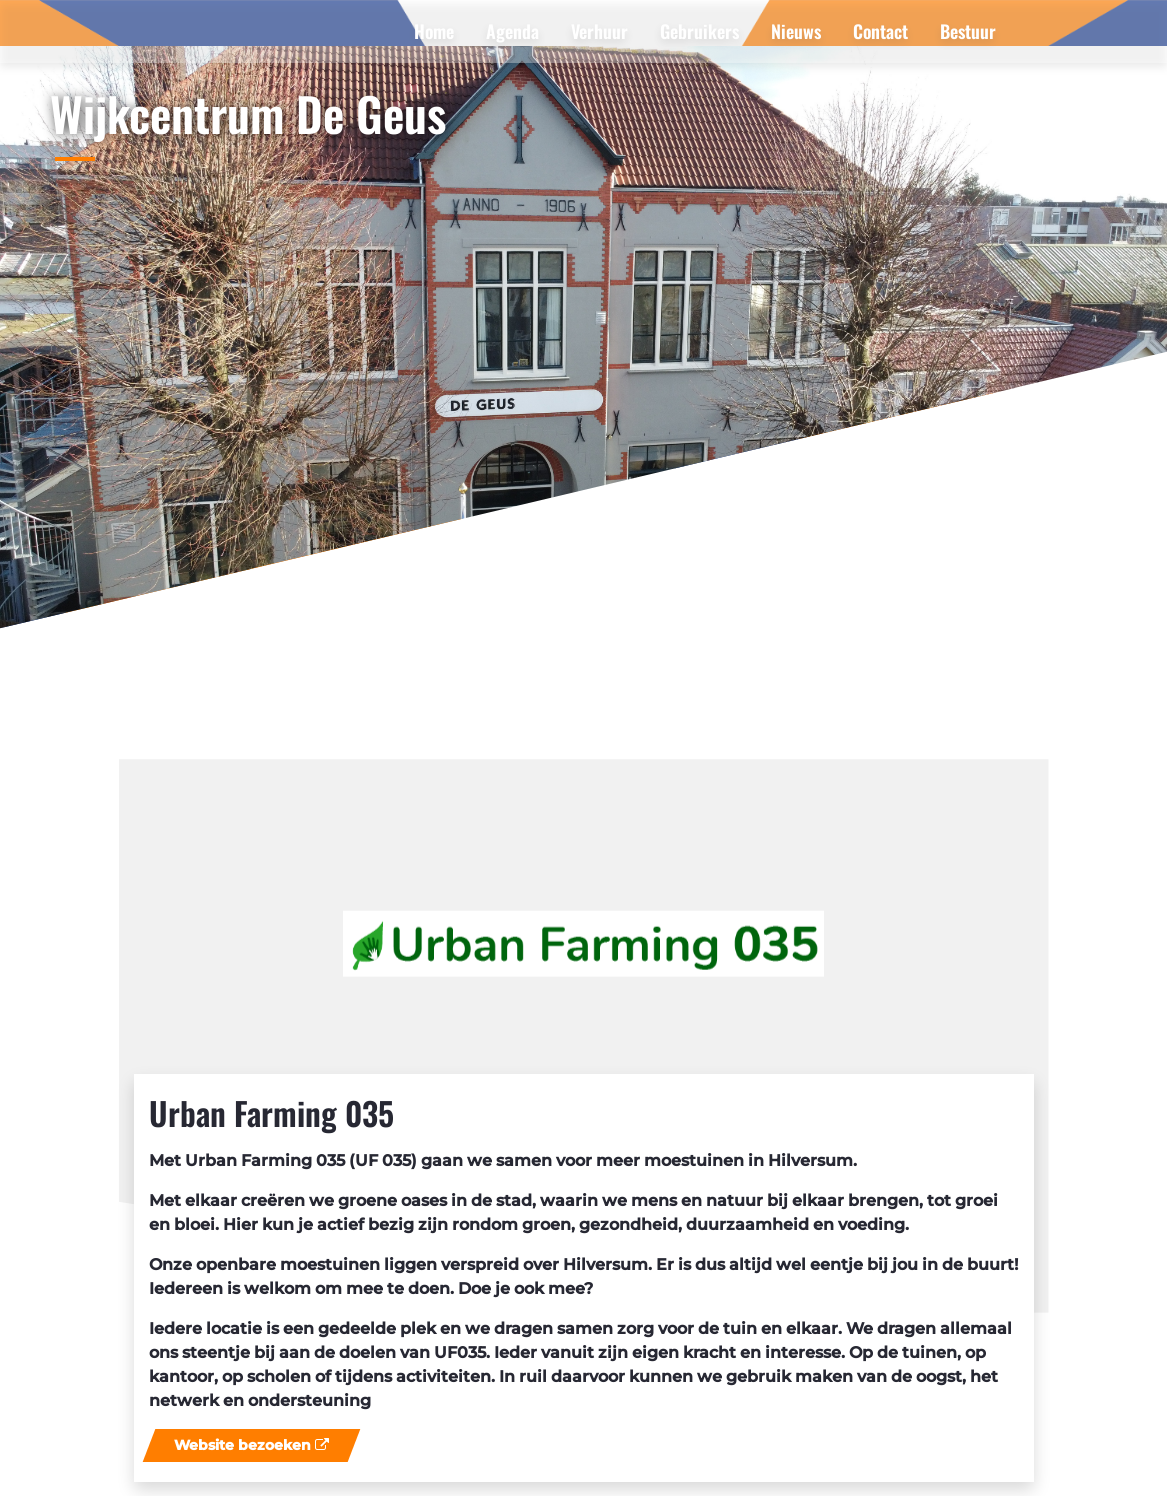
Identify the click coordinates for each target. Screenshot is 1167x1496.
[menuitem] (434, 31)
